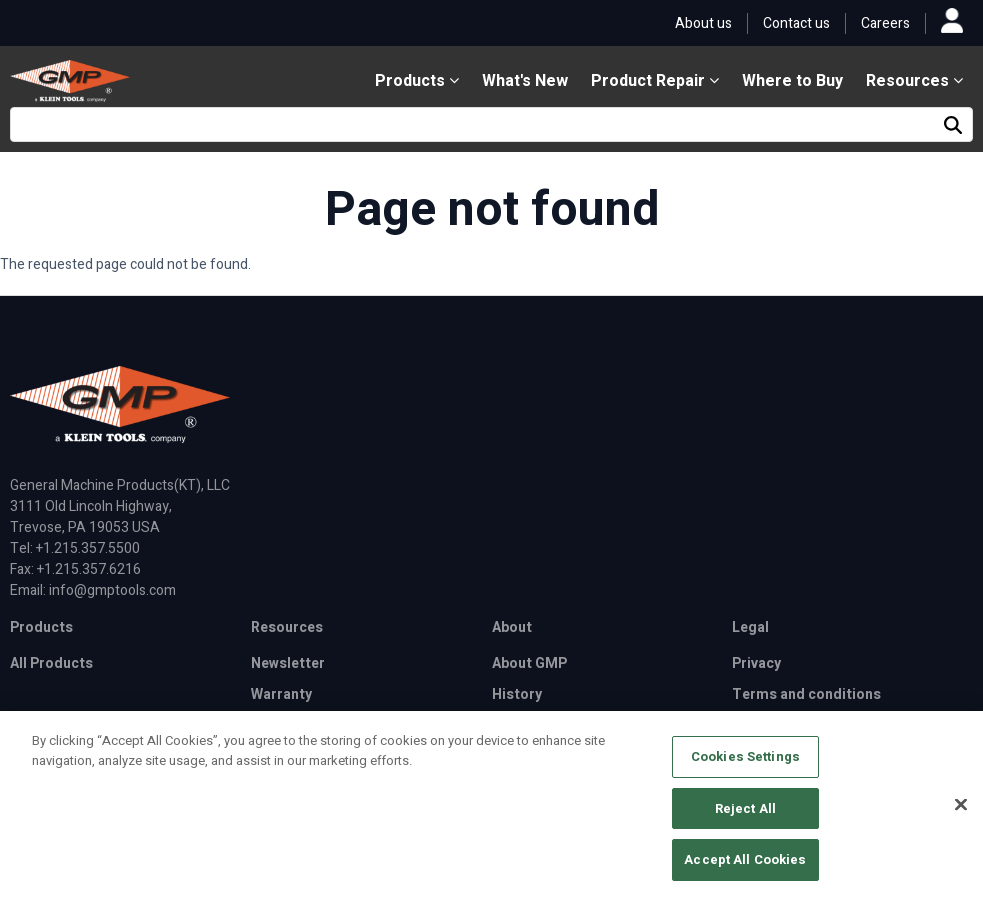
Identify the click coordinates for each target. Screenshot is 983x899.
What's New (525, 81)
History (517, 694)
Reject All (745, 815)
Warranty (281, 694)
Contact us (796, 23)
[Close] (961, 812)
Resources (914, 81)
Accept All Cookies (745, 867)
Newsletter (288, 663)
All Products (51, 663)
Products (417, 81)
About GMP (529, 663)
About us (703, 23)
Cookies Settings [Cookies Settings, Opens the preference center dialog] (745, 763)
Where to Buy (792, 81)
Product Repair (655, 81)
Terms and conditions (806, 694)
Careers (885, 23)
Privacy (756, 663)
